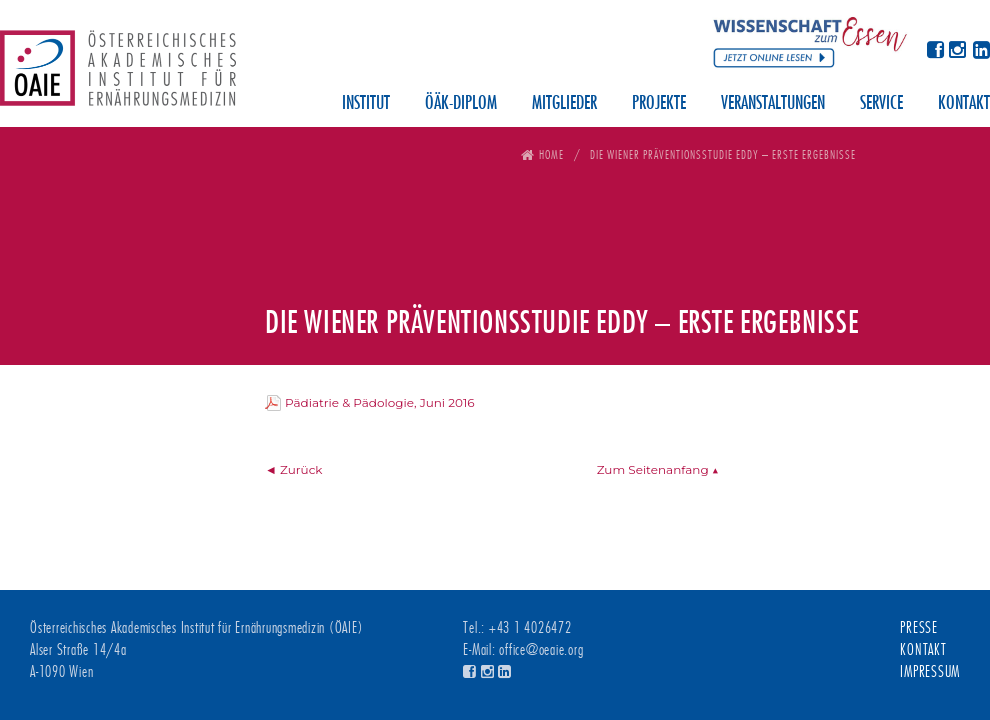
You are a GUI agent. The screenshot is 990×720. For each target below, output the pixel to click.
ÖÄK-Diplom (461, 104)
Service (881, 104)
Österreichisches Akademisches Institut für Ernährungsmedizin (118, 75)
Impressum (930, 672)
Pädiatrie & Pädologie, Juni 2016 (380, 402)
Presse (919, 628)
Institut (366, 104)
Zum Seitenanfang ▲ (658, 469)
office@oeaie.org (541, 650)
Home (551, 154)
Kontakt (964, 104)
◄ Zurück (294, 469)
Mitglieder (564, 104)
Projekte (659, 104)
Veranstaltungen (773, 104)
